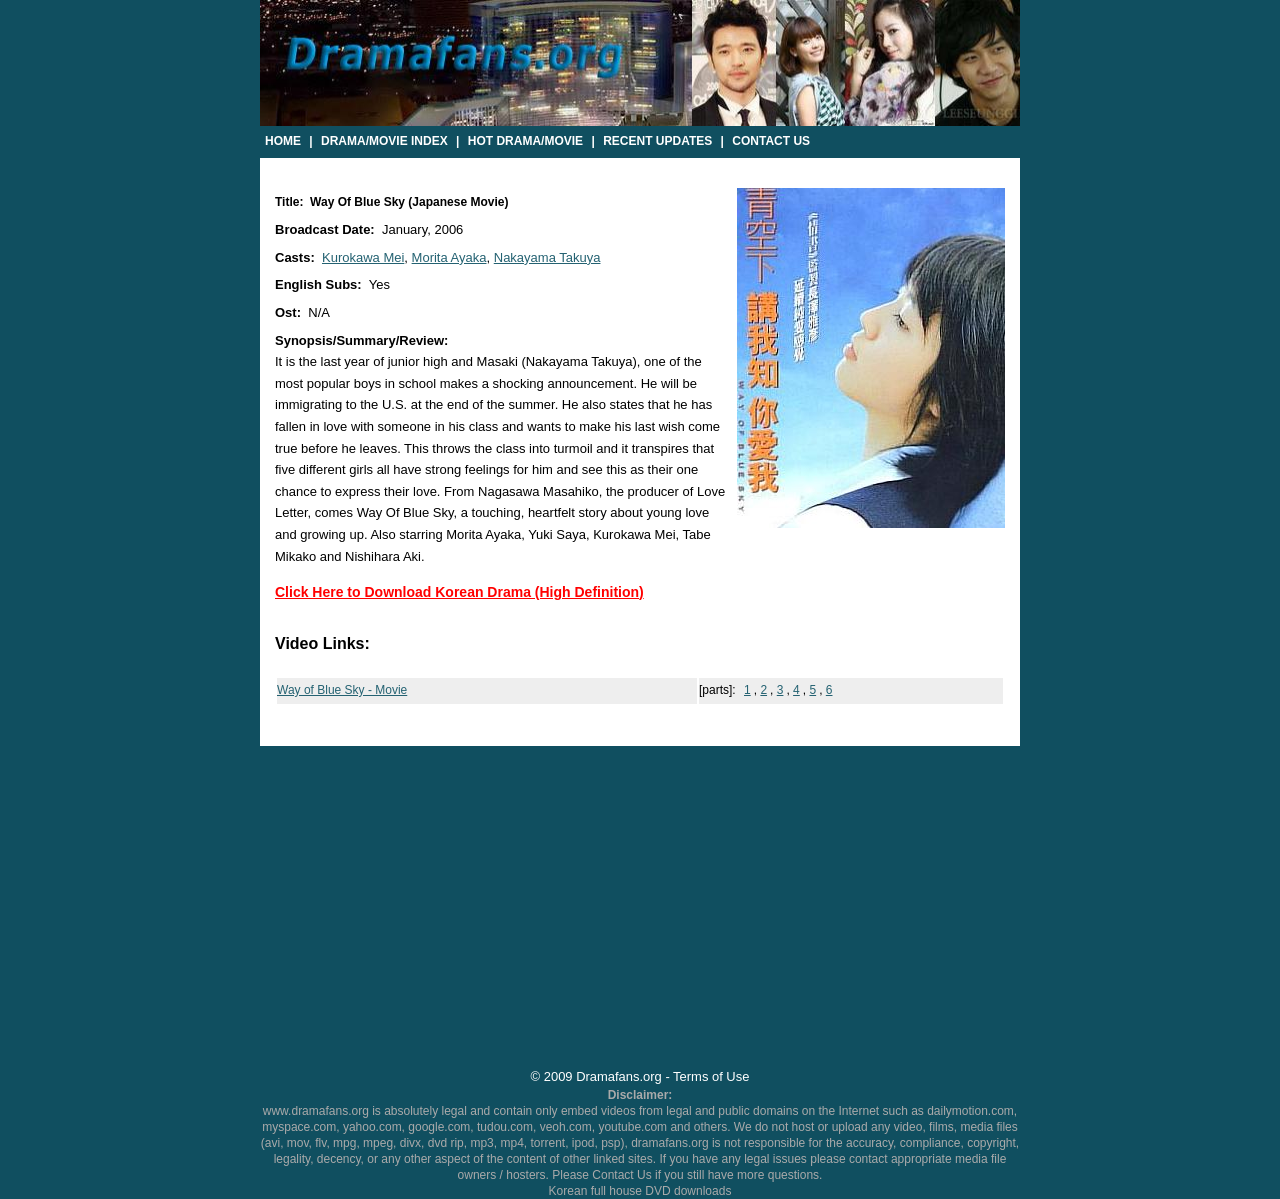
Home (283, 141)
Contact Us (771, 141)
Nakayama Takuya (547, 257)
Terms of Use (711, 1076)
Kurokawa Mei (363, 257)
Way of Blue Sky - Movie (342, 690)
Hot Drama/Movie (525, 141)
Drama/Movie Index (384, 141)
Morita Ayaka (449, 257)
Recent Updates (657, 141)
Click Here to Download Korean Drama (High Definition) (459, 592)
